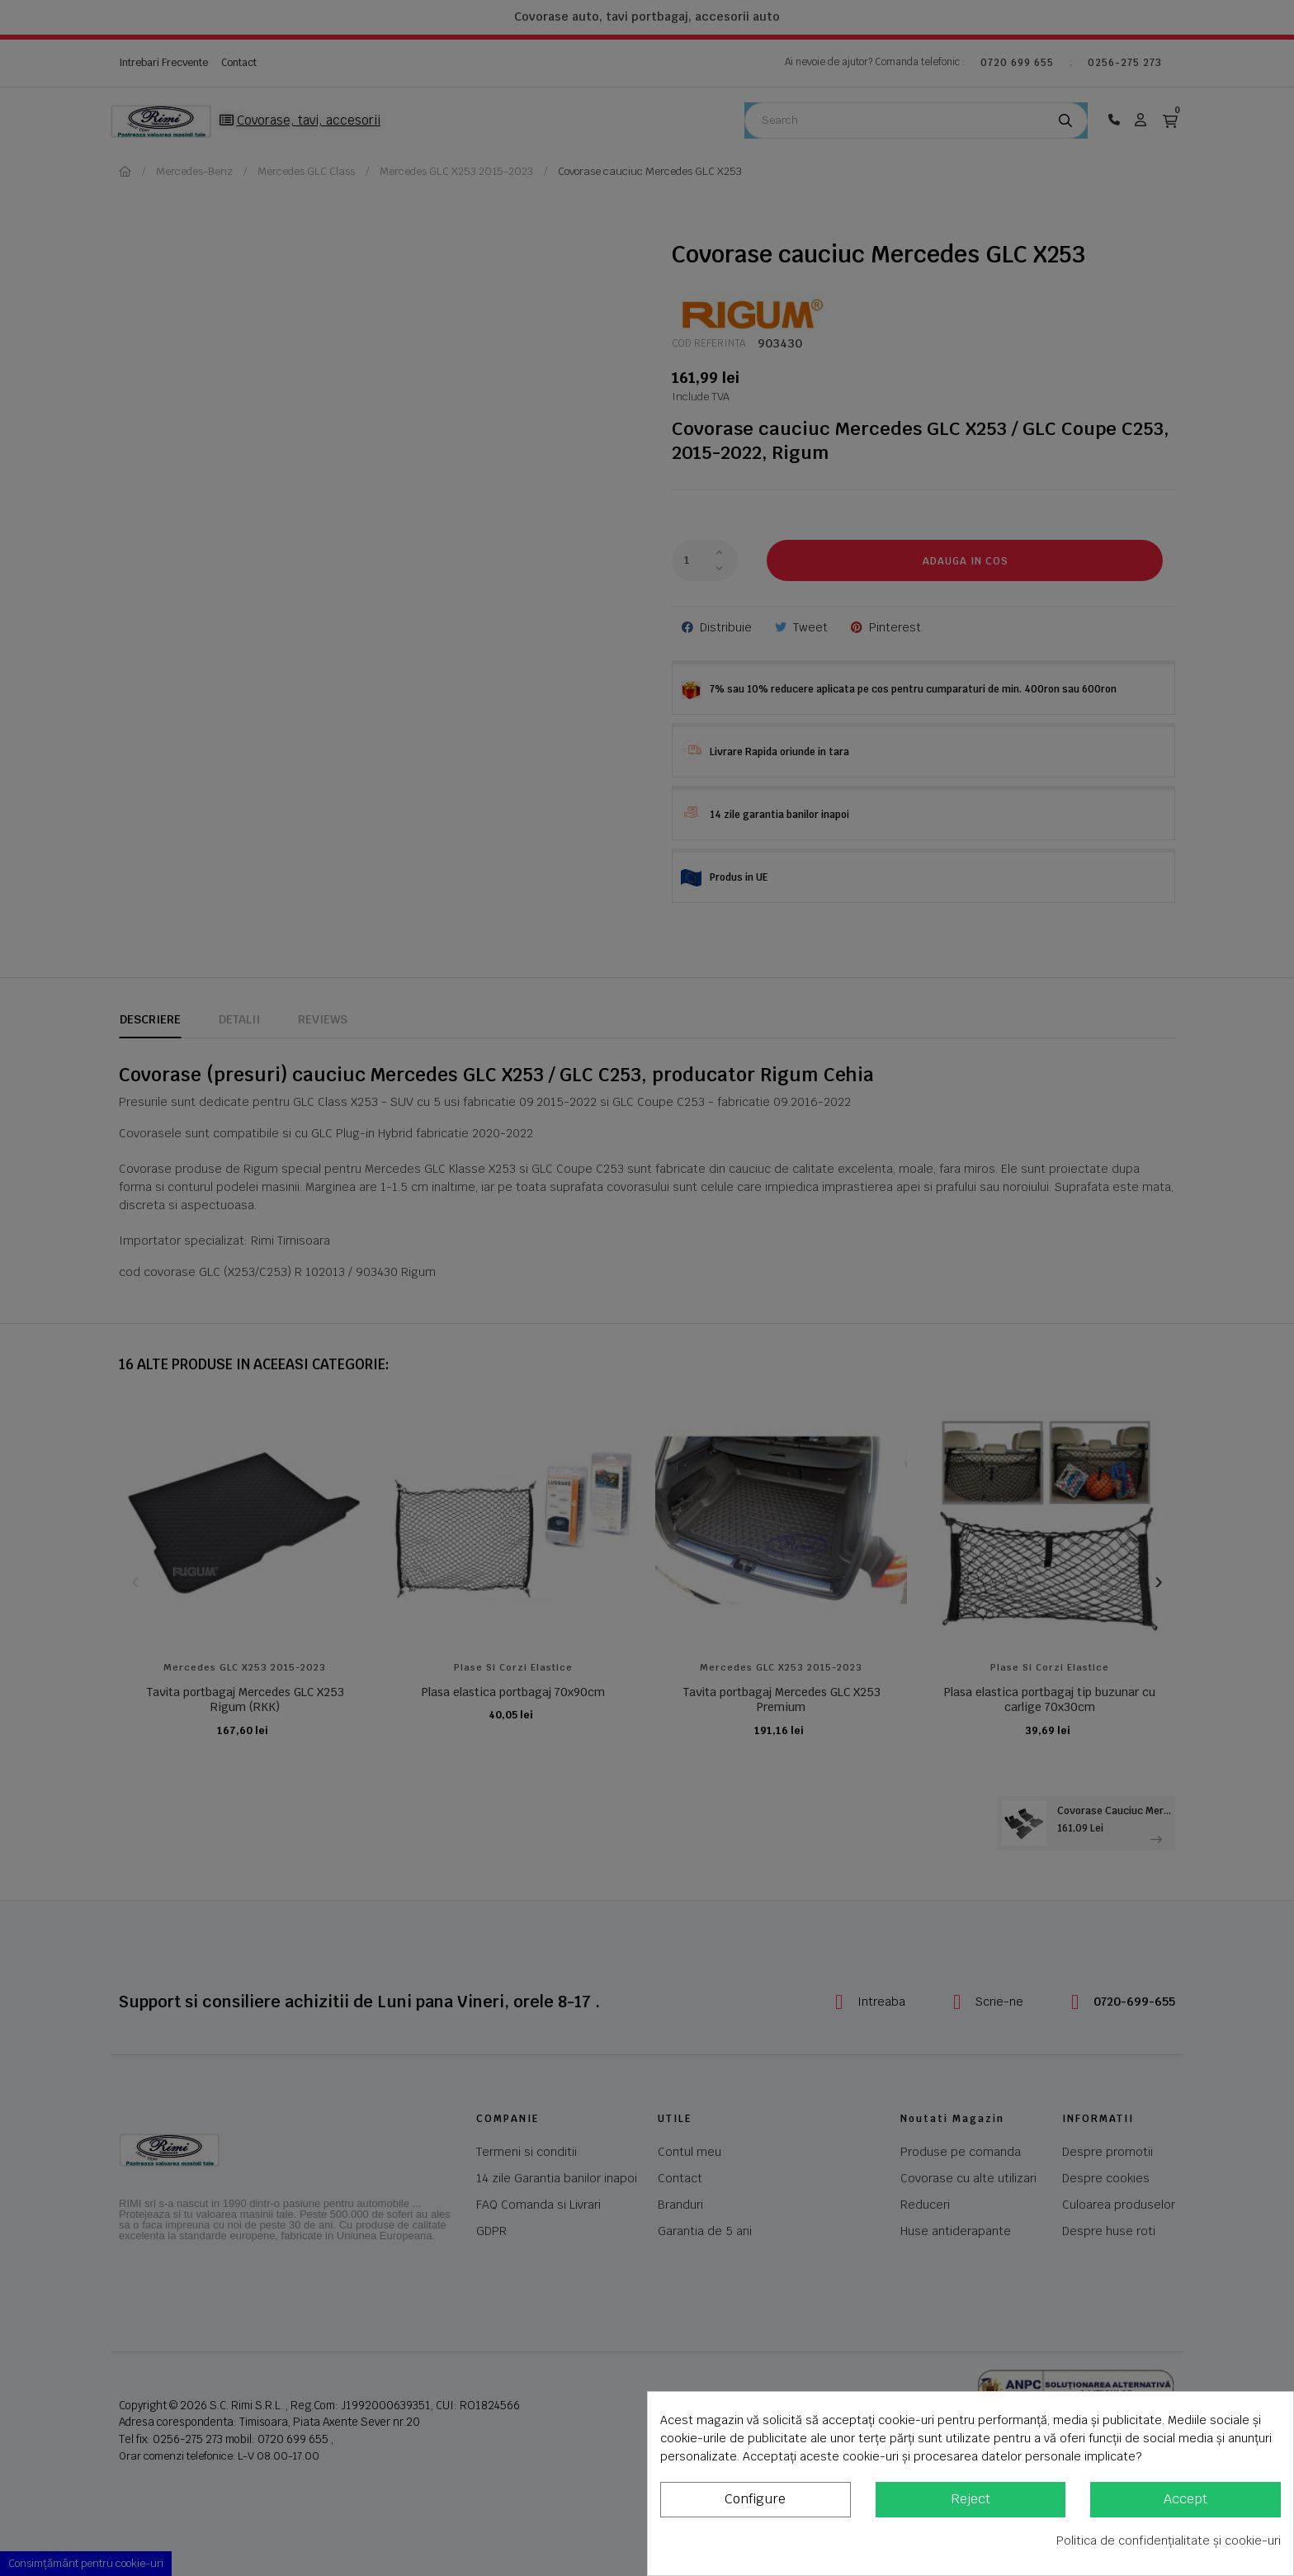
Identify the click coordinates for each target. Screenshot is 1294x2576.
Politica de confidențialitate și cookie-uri (1168, 2540)
